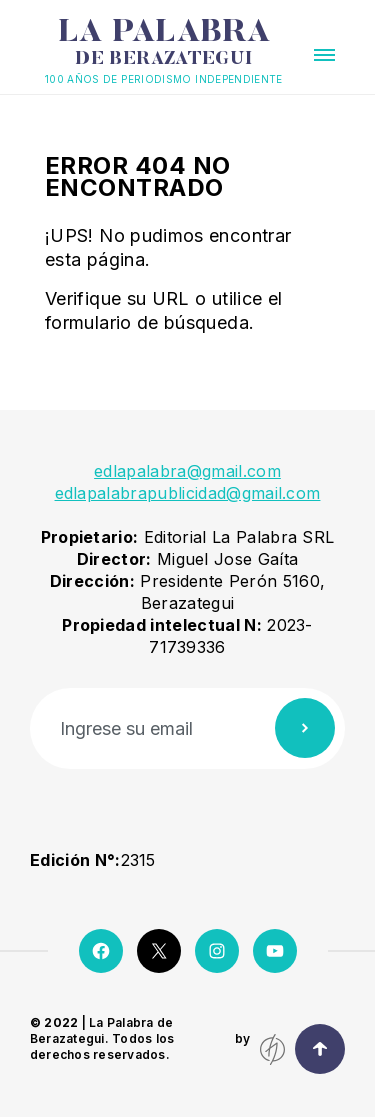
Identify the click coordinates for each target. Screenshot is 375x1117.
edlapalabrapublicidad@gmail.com (188, 493)
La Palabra (164, 43)
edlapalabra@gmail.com (187, 471)
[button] (324, 55)
